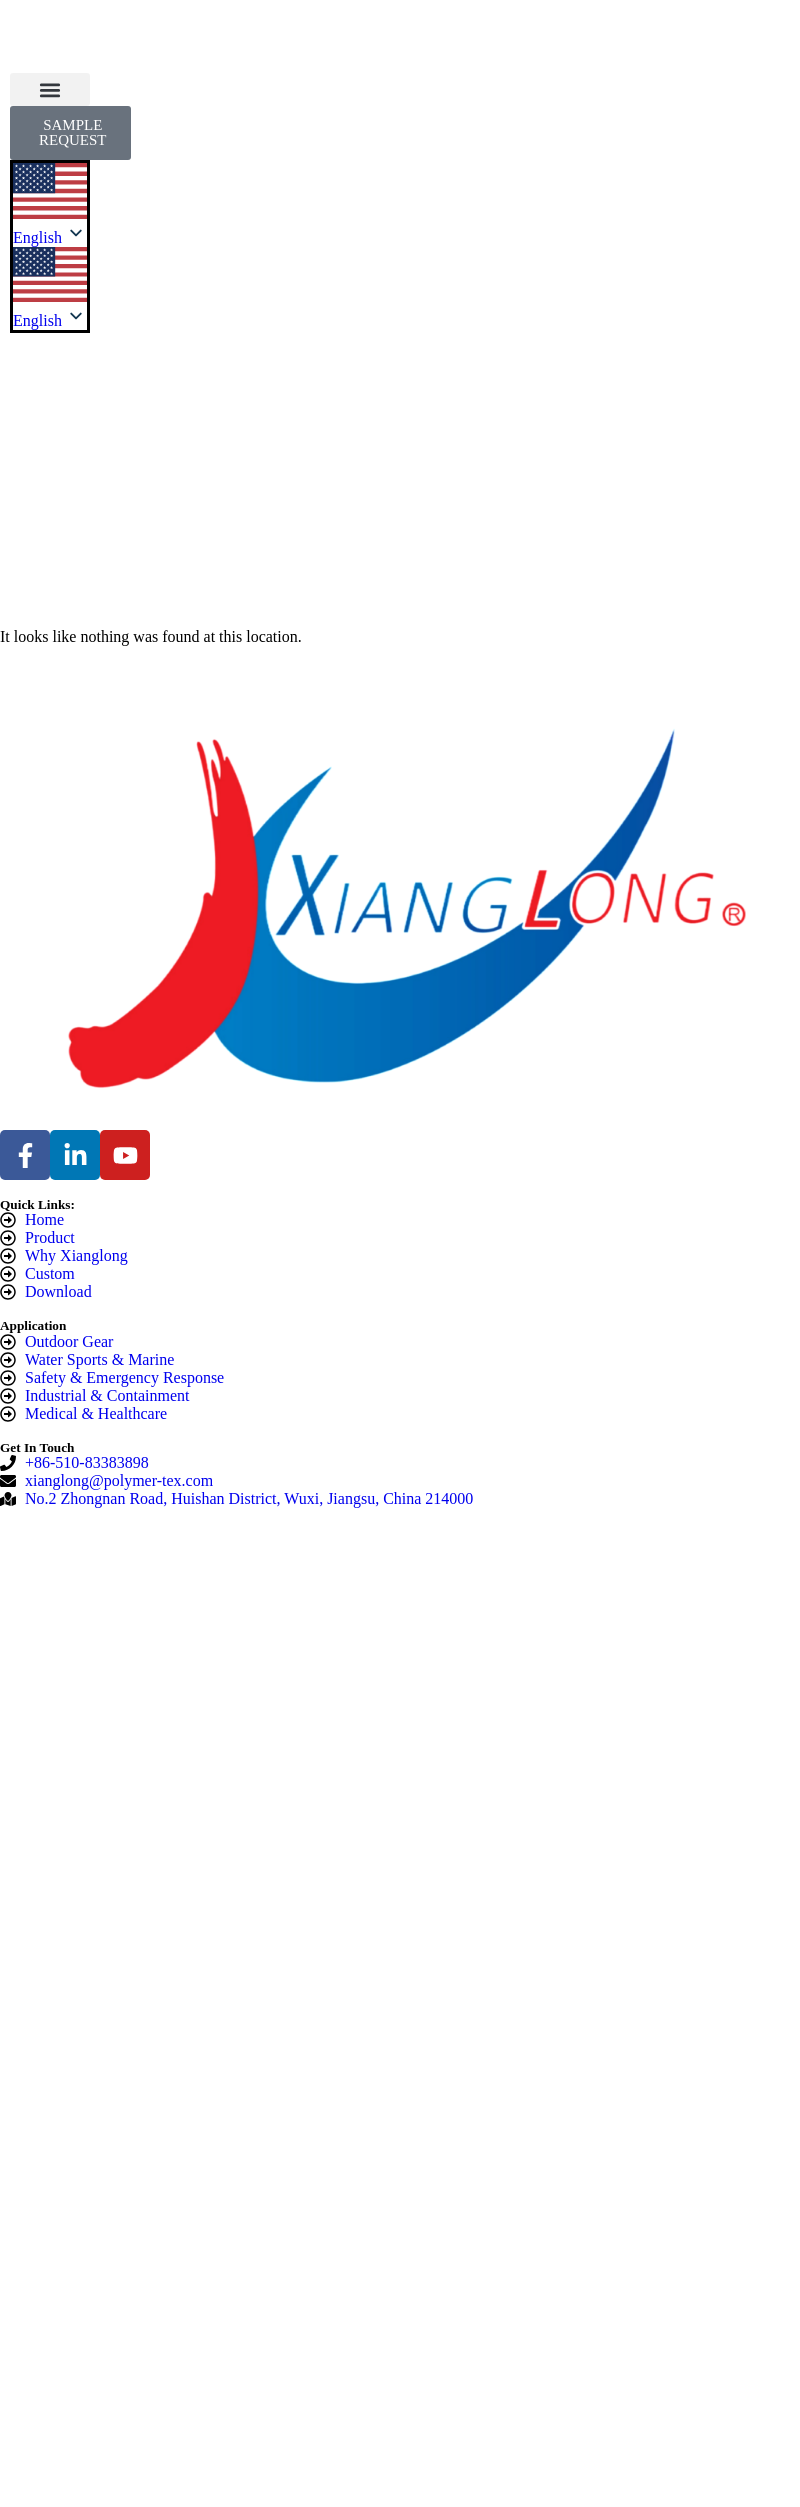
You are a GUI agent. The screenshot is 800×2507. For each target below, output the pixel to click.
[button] (50, 89)
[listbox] (50, 289)
